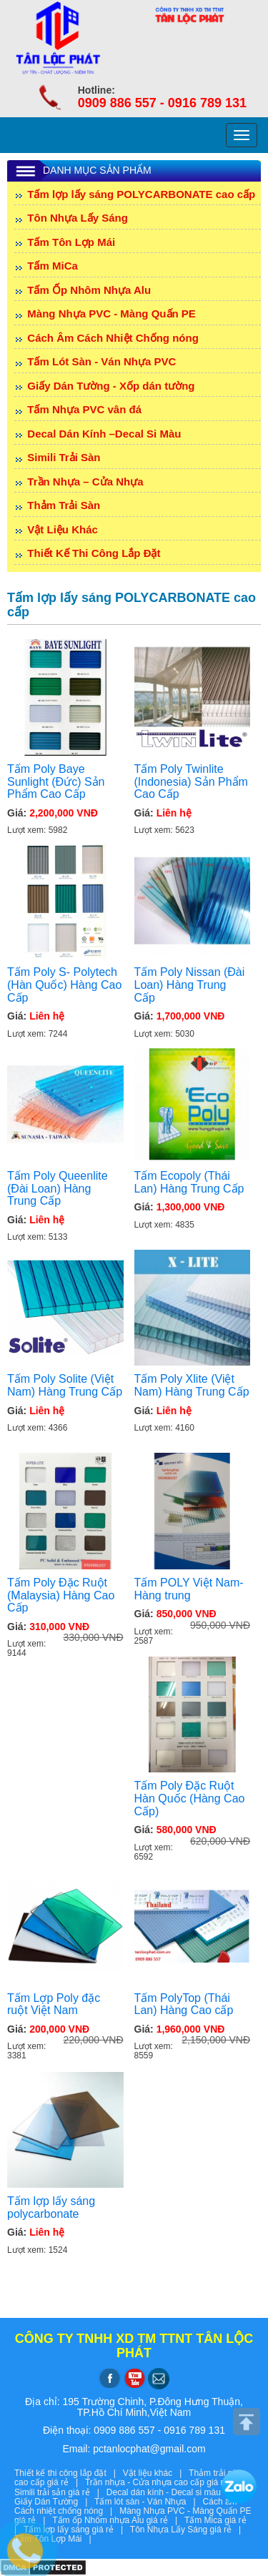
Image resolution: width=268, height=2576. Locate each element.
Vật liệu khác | (156, 2473)
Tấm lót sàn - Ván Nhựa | (148, 2502)
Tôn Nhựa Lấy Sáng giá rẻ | (188, 2530)
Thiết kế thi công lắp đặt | (68, 2473)
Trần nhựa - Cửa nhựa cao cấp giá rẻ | (163, 2482)
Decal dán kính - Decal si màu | (170, 2492)
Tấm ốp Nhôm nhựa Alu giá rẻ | (118, 2520)
